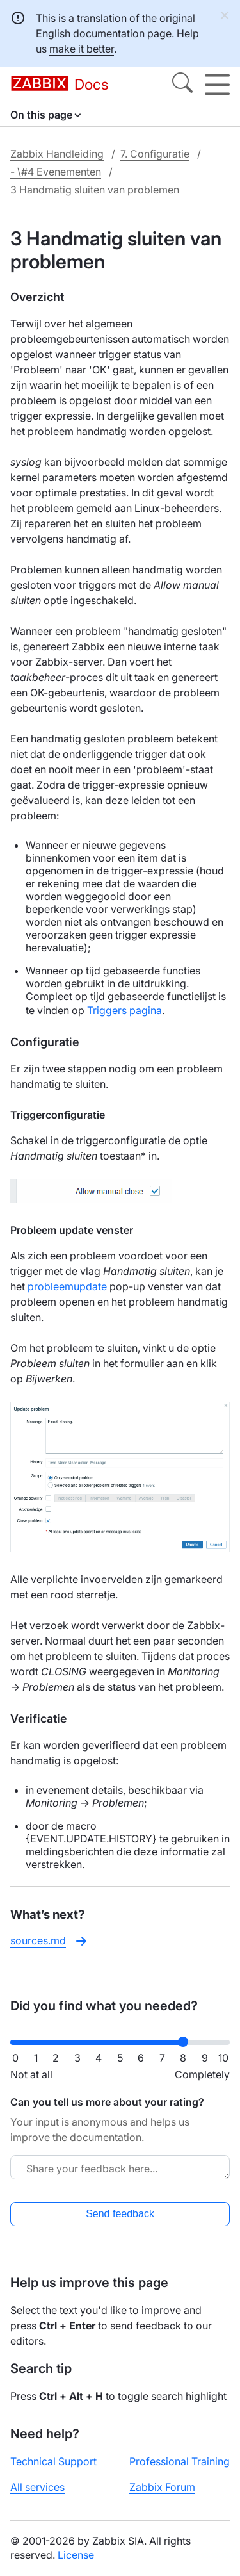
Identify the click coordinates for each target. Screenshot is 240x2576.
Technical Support (53, 2461)
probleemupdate (67, 1286)
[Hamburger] (217, 84)
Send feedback (120, 2213)
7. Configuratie (154, 153)
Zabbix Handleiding (57, 153)
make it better (81, 48)
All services (37, 2487)
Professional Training (179, 2461)
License (76, 2554)
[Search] (182, 84)
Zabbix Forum (162, 2487)
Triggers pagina (124, 1010)
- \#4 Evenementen (55, 171)
